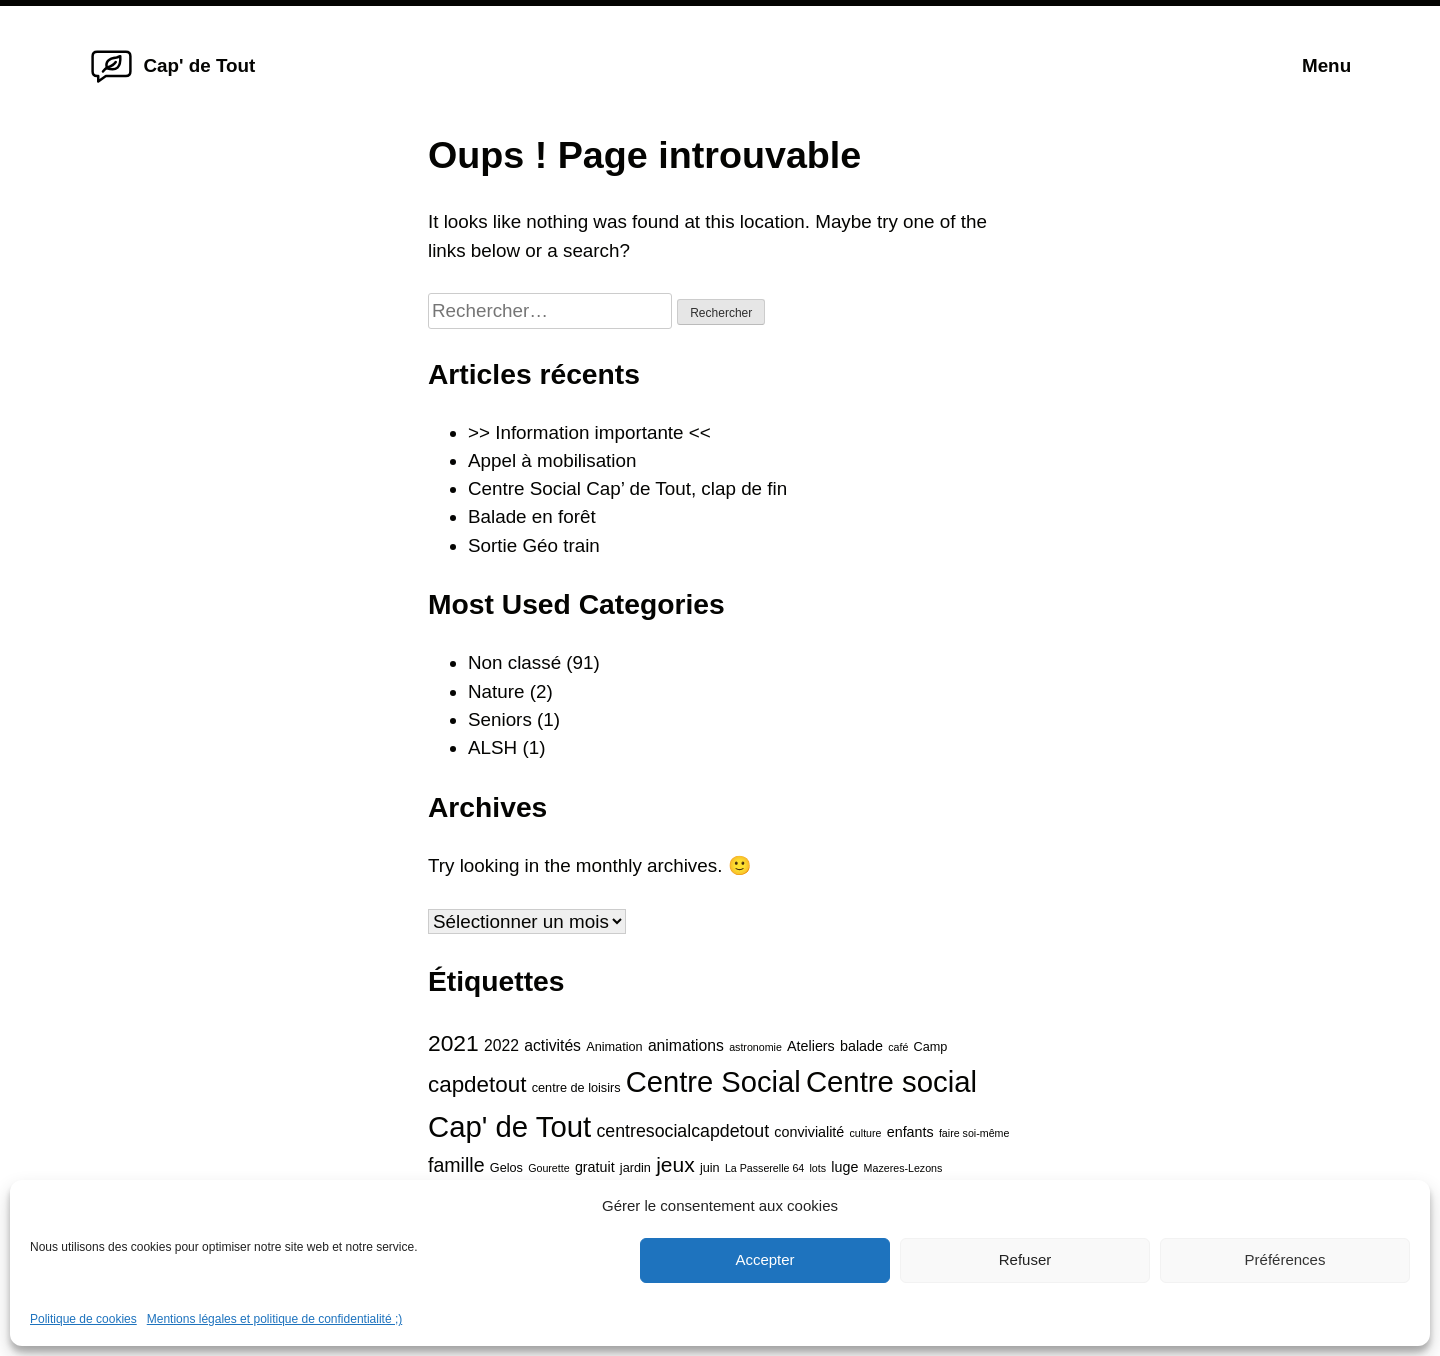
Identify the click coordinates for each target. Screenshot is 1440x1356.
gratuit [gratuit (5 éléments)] (595, 1167)
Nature (496, 691)
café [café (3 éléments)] (898, 1047)
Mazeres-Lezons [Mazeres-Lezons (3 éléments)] (903, 1168)
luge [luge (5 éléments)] (844, 1167)
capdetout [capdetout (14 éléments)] (477, 1084)
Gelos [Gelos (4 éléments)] (506, 1168)
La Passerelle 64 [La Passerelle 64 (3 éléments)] (764, 1168)
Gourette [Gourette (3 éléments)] (548, 1168)
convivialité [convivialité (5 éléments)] (809, 1132)
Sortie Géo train (534, 545)
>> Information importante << (589, 432)
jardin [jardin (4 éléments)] (635, 1168)
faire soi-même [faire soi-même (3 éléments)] (974, 1133)
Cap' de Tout (199, 65)
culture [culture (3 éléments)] (866, 1133)
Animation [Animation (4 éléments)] (614, 1047)
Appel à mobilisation (552, 460)
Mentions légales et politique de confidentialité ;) (275, 1319)
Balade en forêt (532, 516)
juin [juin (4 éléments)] (710, 1168)
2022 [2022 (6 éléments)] (501, 1045)
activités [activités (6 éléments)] (552, 1045)
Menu (1326, 65)
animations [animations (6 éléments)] (686, 1045)
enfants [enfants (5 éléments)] (910, 1132)
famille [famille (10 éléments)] (456, 1165)
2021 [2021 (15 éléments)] (453, 1043)
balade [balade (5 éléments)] (861, 1046)
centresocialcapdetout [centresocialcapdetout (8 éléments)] (682, 1131)
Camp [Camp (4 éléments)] (931, 1047)
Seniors (500, 719)
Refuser (1025, 1259)
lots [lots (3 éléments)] (818, 1168)
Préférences (1285, 1259)
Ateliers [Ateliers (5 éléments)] (811, 1046)
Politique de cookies (83, 1319)
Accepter (764, 1259)
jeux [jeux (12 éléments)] (675, 1164)
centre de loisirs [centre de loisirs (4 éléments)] (576, 1088)
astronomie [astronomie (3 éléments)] (755, 1047)
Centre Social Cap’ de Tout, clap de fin (627, 488)
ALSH (492, 747)
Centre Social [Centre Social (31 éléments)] (713, 1082)
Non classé (514, 662)
